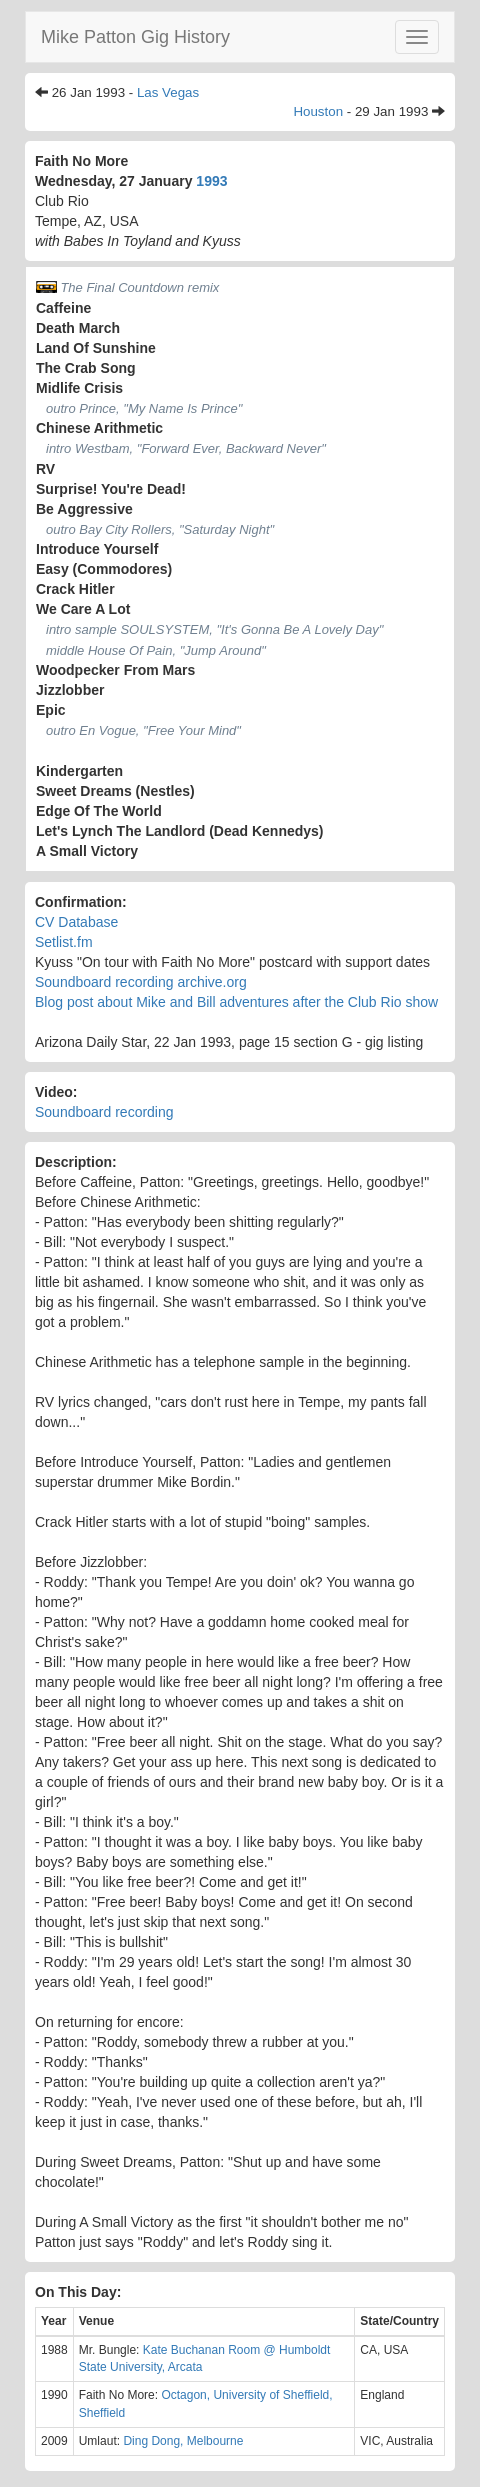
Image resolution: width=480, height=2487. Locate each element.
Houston (318, 111)
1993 (211, 181)
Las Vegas (168, 92)
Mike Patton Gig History (135, 37)
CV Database (76, 922)
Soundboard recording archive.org (141, 982)
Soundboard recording (104, 1112)
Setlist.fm (64, 942)
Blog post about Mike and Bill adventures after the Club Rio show (236, 1002)
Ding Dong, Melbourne (183, 2441)
